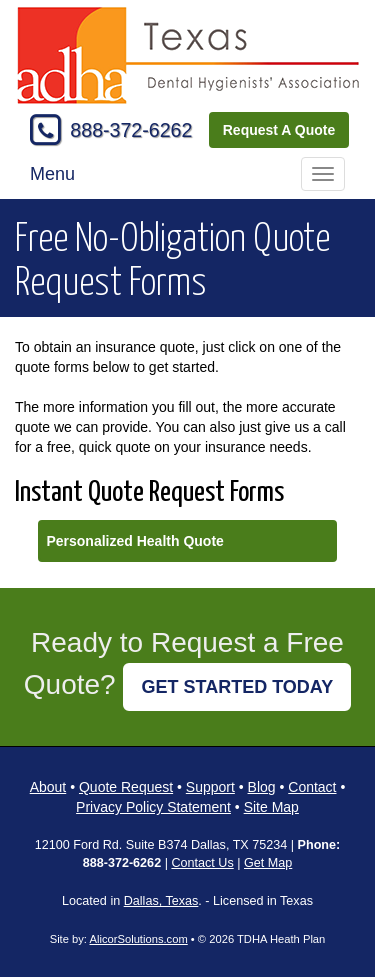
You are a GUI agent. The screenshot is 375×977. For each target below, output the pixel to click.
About (48, 787)
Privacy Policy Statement (153, 807)
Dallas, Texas (161, 901)
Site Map (271, 807)
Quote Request (126, 787)
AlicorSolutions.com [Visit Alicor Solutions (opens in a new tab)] (138, 939)
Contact (312, 787)
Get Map (268, 863)
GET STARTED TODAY (237, 687)
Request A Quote (279, 130)
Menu (52, 174)
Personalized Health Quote (134, 541)
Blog (262, 787)
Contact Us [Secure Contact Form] (202, 863)
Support (210, 787)
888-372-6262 (131, 130)
